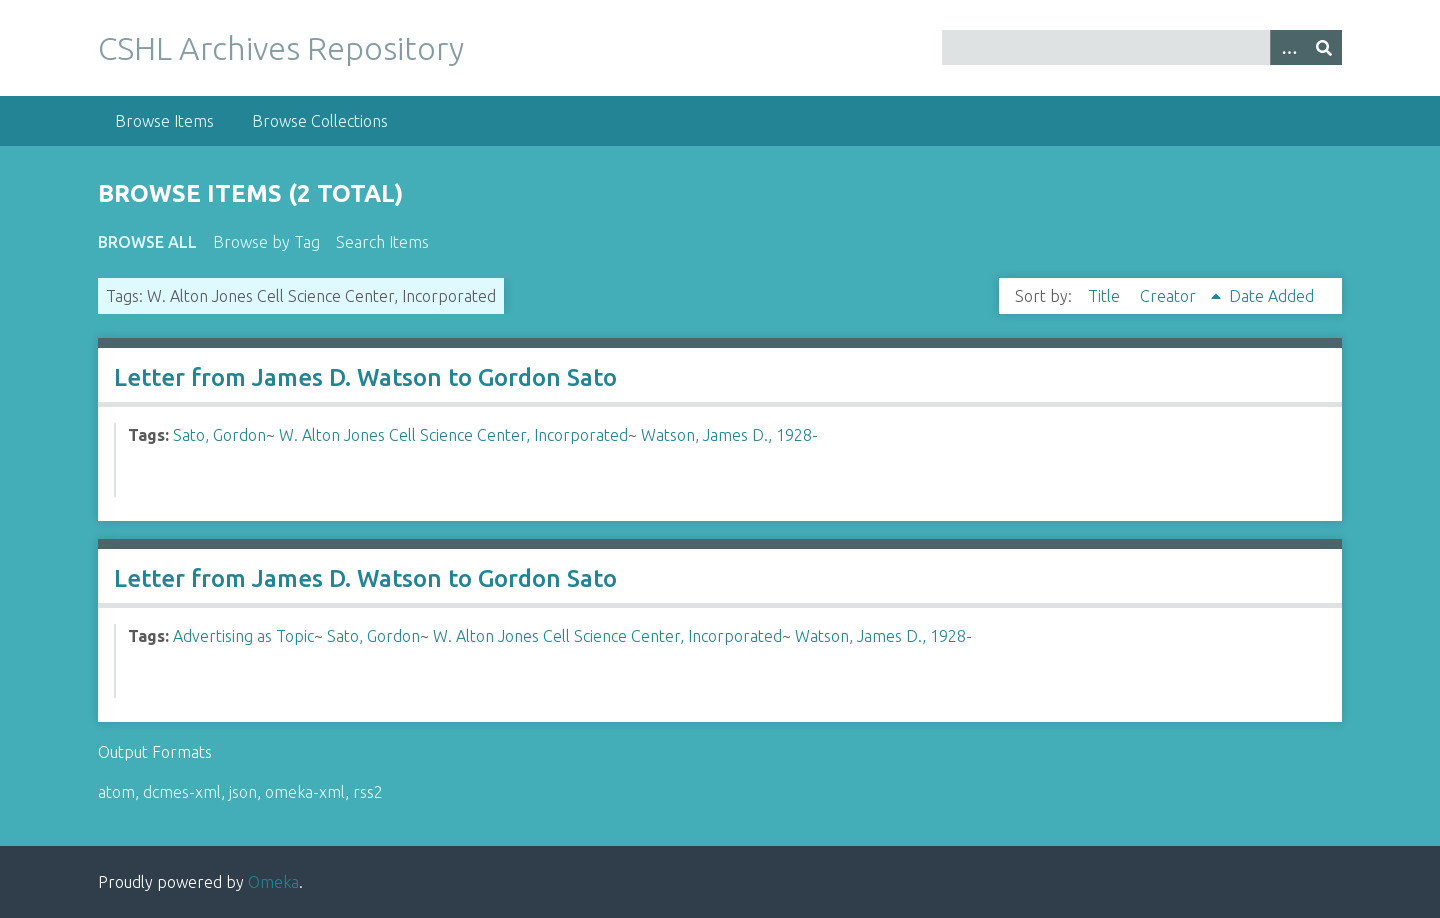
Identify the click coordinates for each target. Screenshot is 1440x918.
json (243, 792)
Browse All (147, 242)
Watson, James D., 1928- (729, 435)
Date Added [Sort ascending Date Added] (1271, 296)
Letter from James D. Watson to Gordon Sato (365, 377)
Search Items (382, 242)
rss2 (368, 792)
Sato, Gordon (219, 435)
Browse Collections (320, 121)
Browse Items (164, 121)
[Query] (1142, 47)
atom (116, 792)
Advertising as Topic (243, 636)
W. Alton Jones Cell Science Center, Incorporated (453, 435)
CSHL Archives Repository (281, 48)
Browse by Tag (266, 242)
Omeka (273, 882)
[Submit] (1324, 47)
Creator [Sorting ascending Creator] (1170, 296)
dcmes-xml (182, 792)
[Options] (1288, 47)
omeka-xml (305, 792)
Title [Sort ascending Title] (1106, 296)
